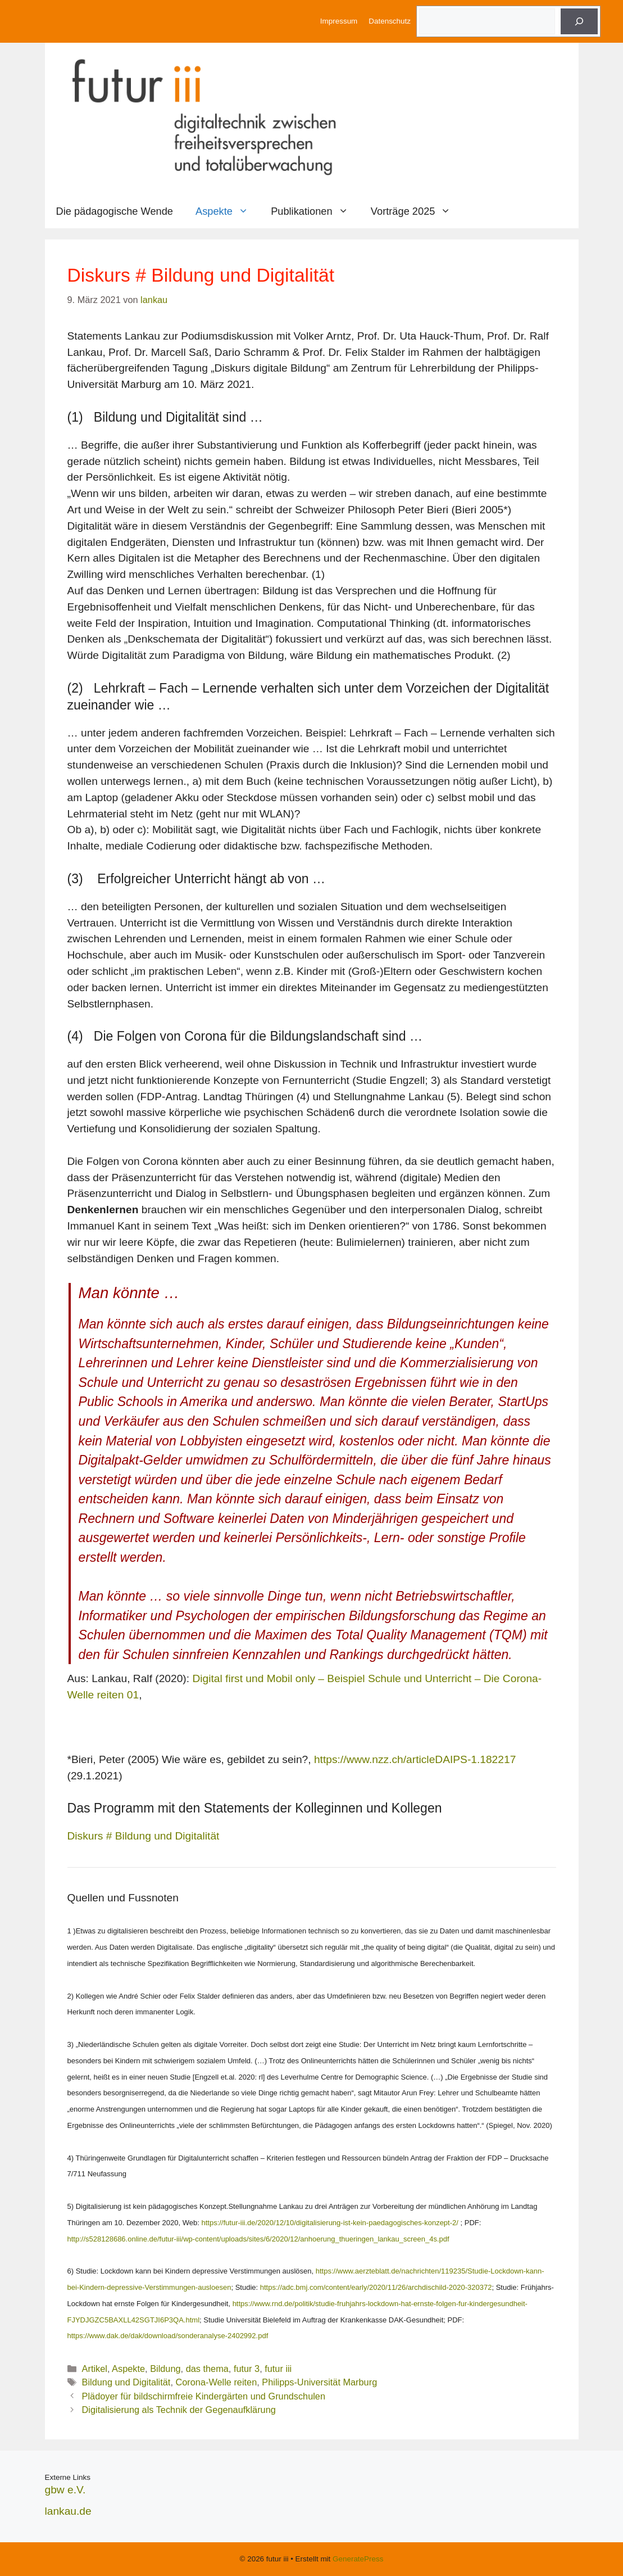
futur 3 (247, 2368)
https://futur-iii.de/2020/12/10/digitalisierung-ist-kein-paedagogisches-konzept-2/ (329, 2222)
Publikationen (315, 211)
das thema (207, 2368)
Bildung (165, 2368)
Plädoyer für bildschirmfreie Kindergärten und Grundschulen (203, 2396)
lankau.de (68, 2511)
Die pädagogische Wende (115, 211)
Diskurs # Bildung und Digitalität (143, 1836)
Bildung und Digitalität (126, 2382)
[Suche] (579, 21)
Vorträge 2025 (416, 211)
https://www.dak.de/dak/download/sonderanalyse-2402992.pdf (168, 2335)
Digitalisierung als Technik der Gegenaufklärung (179, 2410)
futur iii (278, 2368)
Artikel (94, 2368)
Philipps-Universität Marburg (319, 2382)
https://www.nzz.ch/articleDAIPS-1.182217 (415, 1759)
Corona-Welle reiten (216, 2382)
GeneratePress (358, 2559)
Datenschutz (390, 21)
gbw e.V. (65, 2490)
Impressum (338, 21)
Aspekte (227, 211)
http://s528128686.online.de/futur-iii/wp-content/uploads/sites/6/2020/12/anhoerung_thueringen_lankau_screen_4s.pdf (258, 2239)
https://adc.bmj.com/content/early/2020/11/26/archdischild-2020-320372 (376, 2287)
